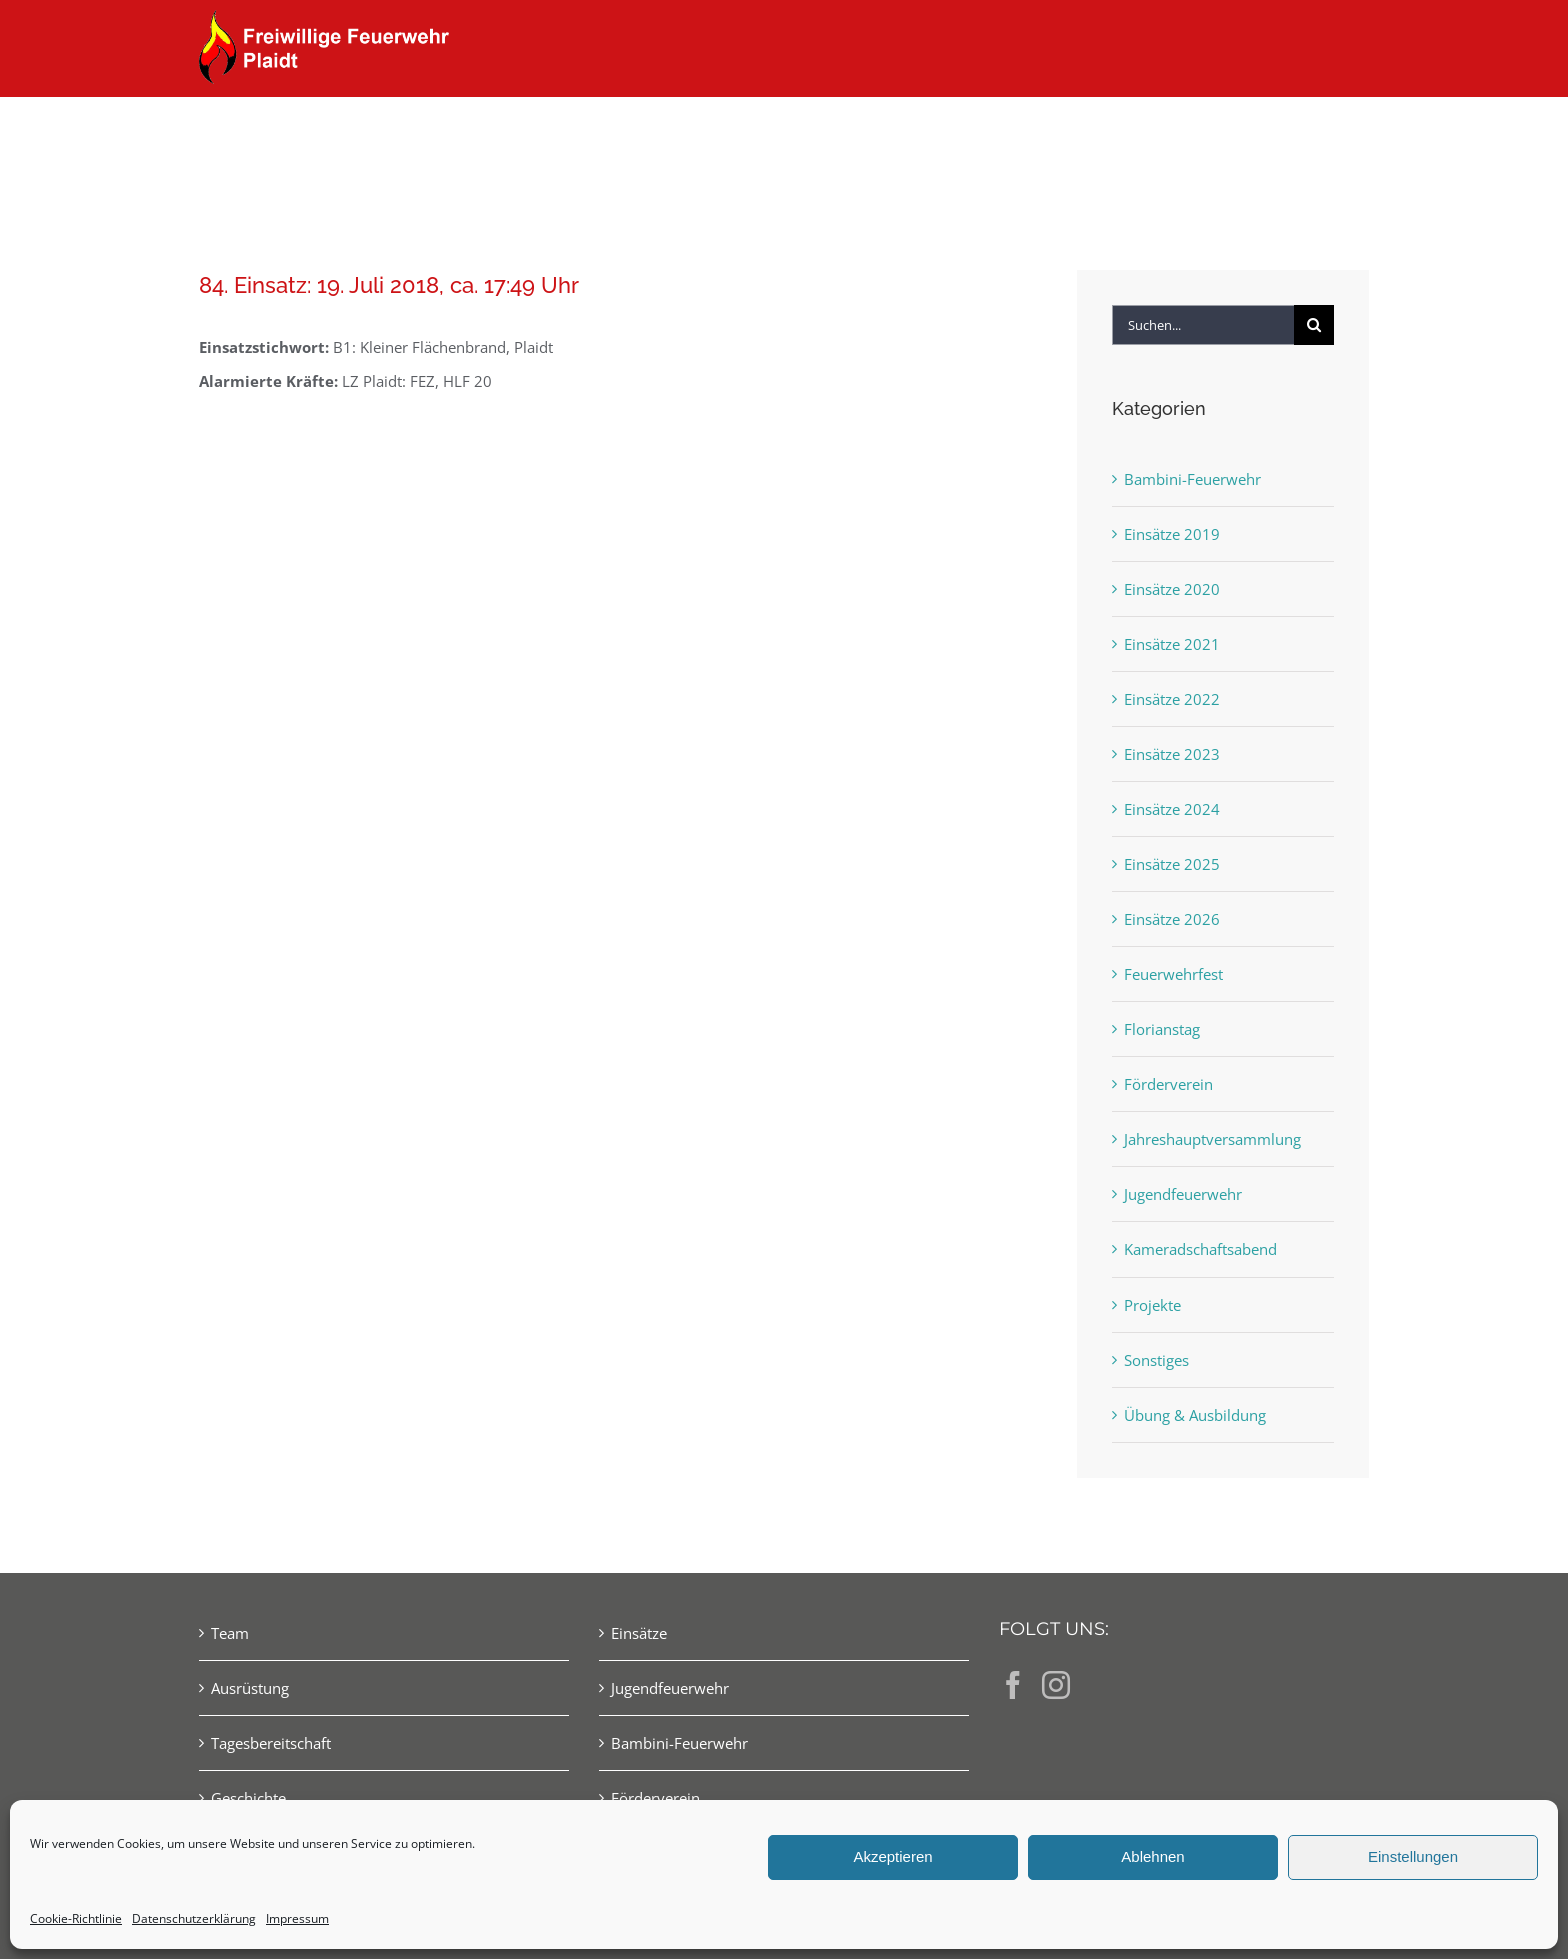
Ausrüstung (250, 1688)
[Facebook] (1013, 1685)
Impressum (297, 1918)
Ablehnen (1152, 1856)
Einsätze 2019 (1172, 534)
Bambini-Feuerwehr (1192, 479)
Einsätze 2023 (1172, 754)
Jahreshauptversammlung (1212, 1139)
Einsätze (639, 1633)
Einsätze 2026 (1172, 919)
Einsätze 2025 (1172, 864)
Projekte (1152, 1305)
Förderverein (1168, 1084)
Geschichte (248, 1798)
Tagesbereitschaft (271, 1743)
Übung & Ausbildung (1195, 1415)
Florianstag (1162, 1029)
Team (230, 1633)
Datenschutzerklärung (194, 1918)
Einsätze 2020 (1172, 589)
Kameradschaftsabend (1200, 1249)
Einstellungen (1413, 1856)
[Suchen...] (1203, 325)
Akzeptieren (892, 1856)
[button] (1336, 132)
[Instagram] (1056, 1685)
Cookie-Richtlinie (76, 1918)
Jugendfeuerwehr (1183, 1194)
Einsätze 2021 (1172, 644)
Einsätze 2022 (1172, 699)
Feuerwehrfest (1173, 974)
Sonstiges (1156, 1360)
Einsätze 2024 (1172, 809)
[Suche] (1314, 325)
